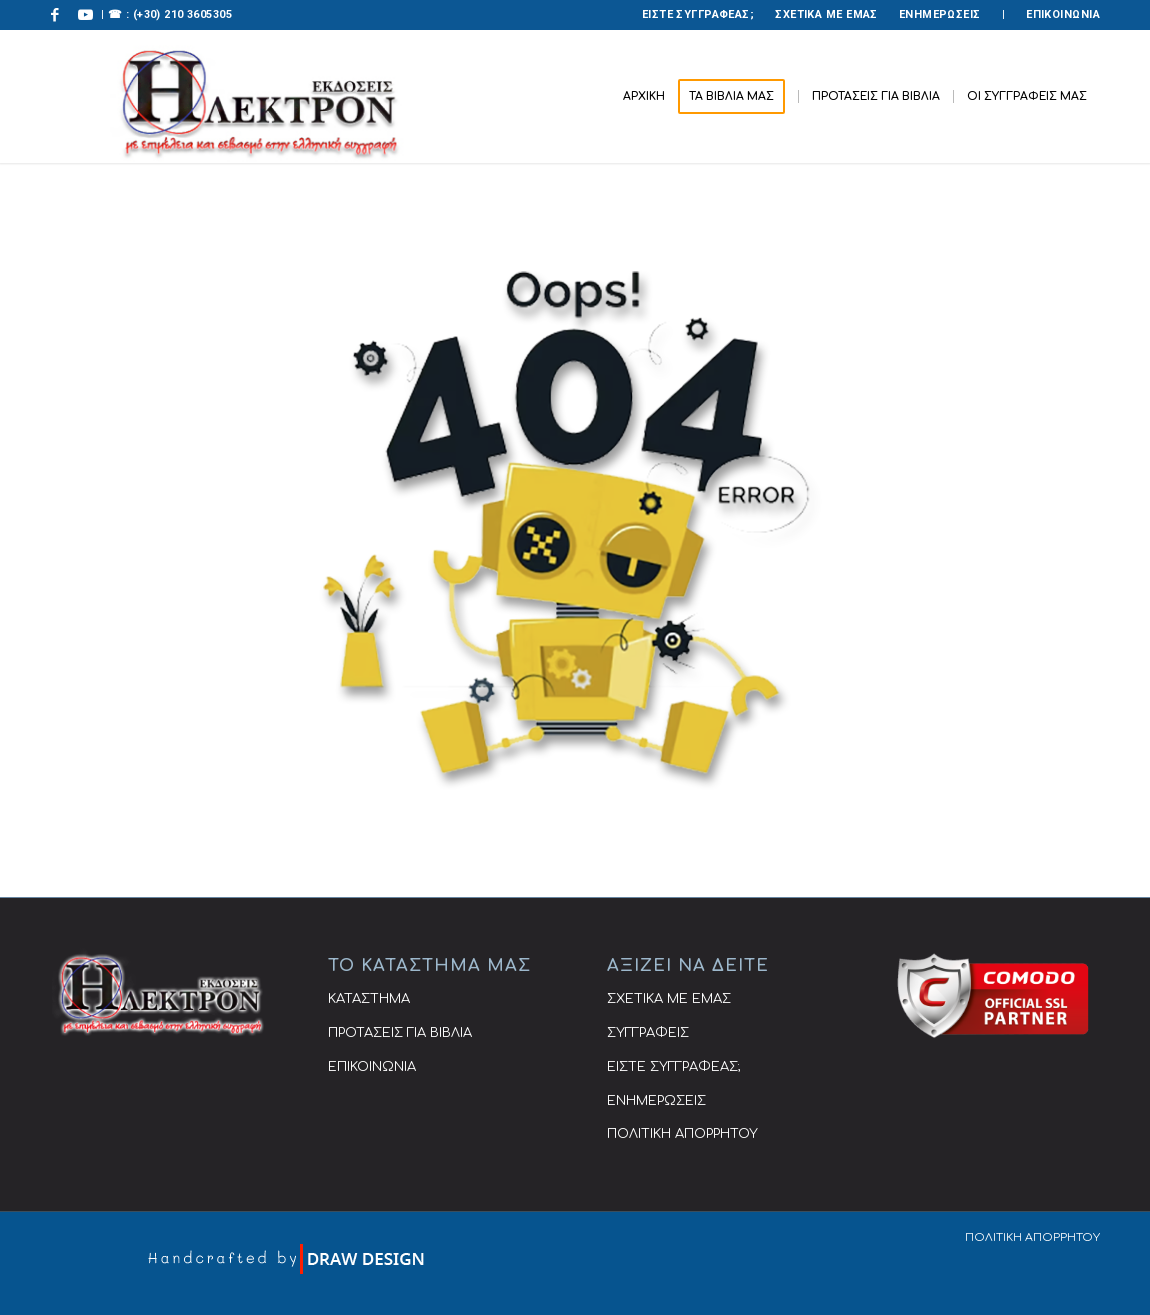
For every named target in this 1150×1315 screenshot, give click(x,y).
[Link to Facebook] (55, 15)
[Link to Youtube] (86, 15)
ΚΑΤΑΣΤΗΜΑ (369, 999)
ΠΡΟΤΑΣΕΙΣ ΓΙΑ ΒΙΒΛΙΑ (400, 1033)
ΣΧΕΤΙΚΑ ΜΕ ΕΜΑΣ (826, 14)
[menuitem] (698, 15)
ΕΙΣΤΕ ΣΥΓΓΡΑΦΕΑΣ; (698, 14)
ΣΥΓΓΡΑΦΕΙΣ (648, 1033)
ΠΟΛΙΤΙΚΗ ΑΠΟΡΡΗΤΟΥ (682, 1134)
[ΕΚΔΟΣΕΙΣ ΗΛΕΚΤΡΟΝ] (257, 96)
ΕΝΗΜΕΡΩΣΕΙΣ (940, 14)
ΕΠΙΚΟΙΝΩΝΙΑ (1063, 14)
